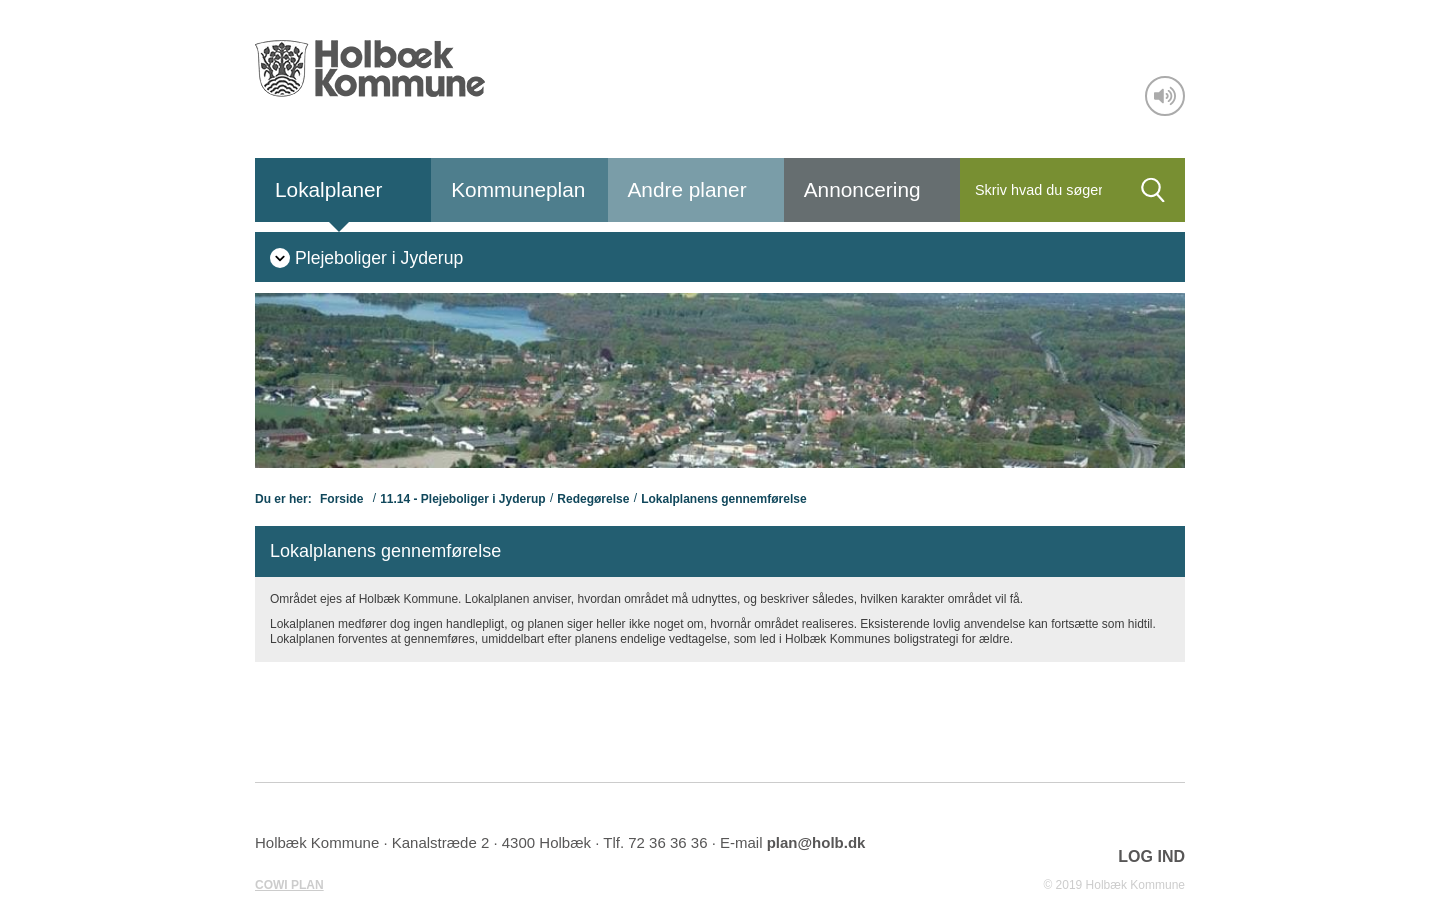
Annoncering (862, 189)
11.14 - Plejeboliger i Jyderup (462, 499)
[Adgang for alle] (1165, 96)
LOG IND (1151, 856)
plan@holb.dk (816, 842)
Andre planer (687, 189)
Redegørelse (593, 499)
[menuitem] (366, 257)
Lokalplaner (329, 189)
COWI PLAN (289, 885)
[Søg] (1040, 190)
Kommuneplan (518, 189)
